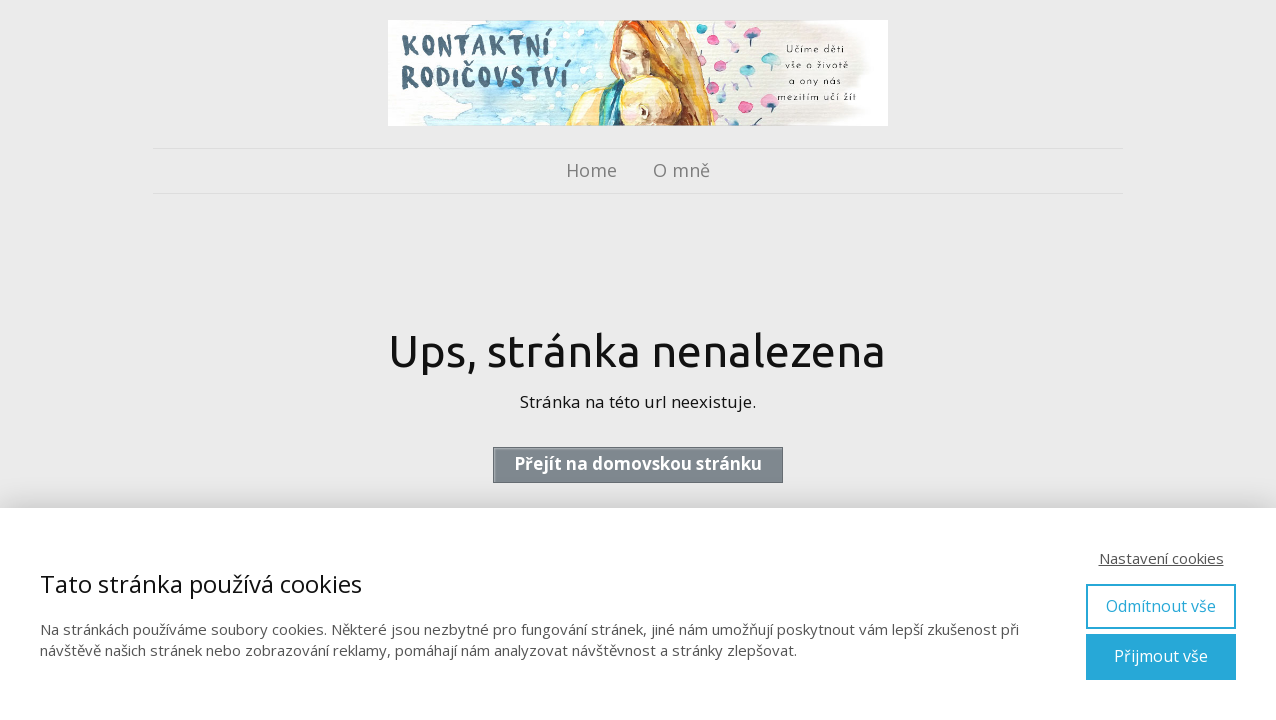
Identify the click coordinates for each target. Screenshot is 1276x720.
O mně (681, 170)
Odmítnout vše (1161, 606)
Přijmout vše (1161, 656)
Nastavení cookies (1161, 558)
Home (591, 170)
